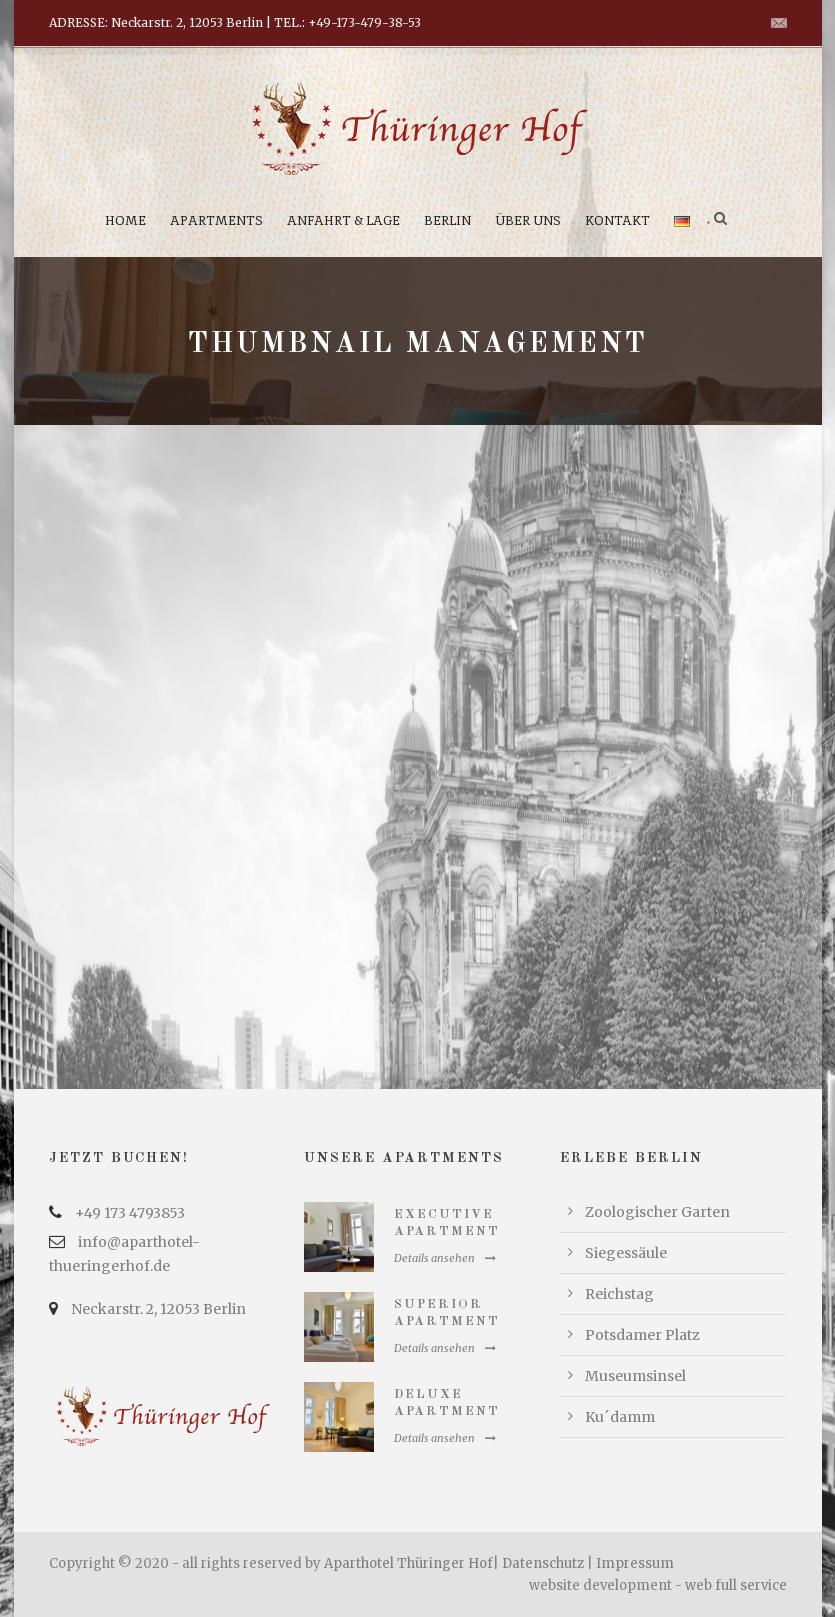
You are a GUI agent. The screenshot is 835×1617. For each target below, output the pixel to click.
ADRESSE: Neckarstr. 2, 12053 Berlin (156, 22)
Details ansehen (445, 1258)
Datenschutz (543, 1563)
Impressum (635, 1563)
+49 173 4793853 (130, 1213)
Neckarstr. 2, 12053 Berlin (158, 1309)
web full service (736, 1585)
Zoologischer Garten (657, 1212)
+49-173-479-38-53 (364, 22)
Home (125, 220)
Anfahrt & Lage (343, 220)
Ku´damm (620, 1417)
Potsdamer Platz (642, 1335)
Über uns (528, 220)
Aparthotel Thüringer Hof (408, 1563)
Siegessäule (626, 1253)
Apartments (216, 220)
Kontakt (617, 220)
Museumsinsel (635, 1376)
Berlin (447, 220)
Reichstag (619, 1294)
